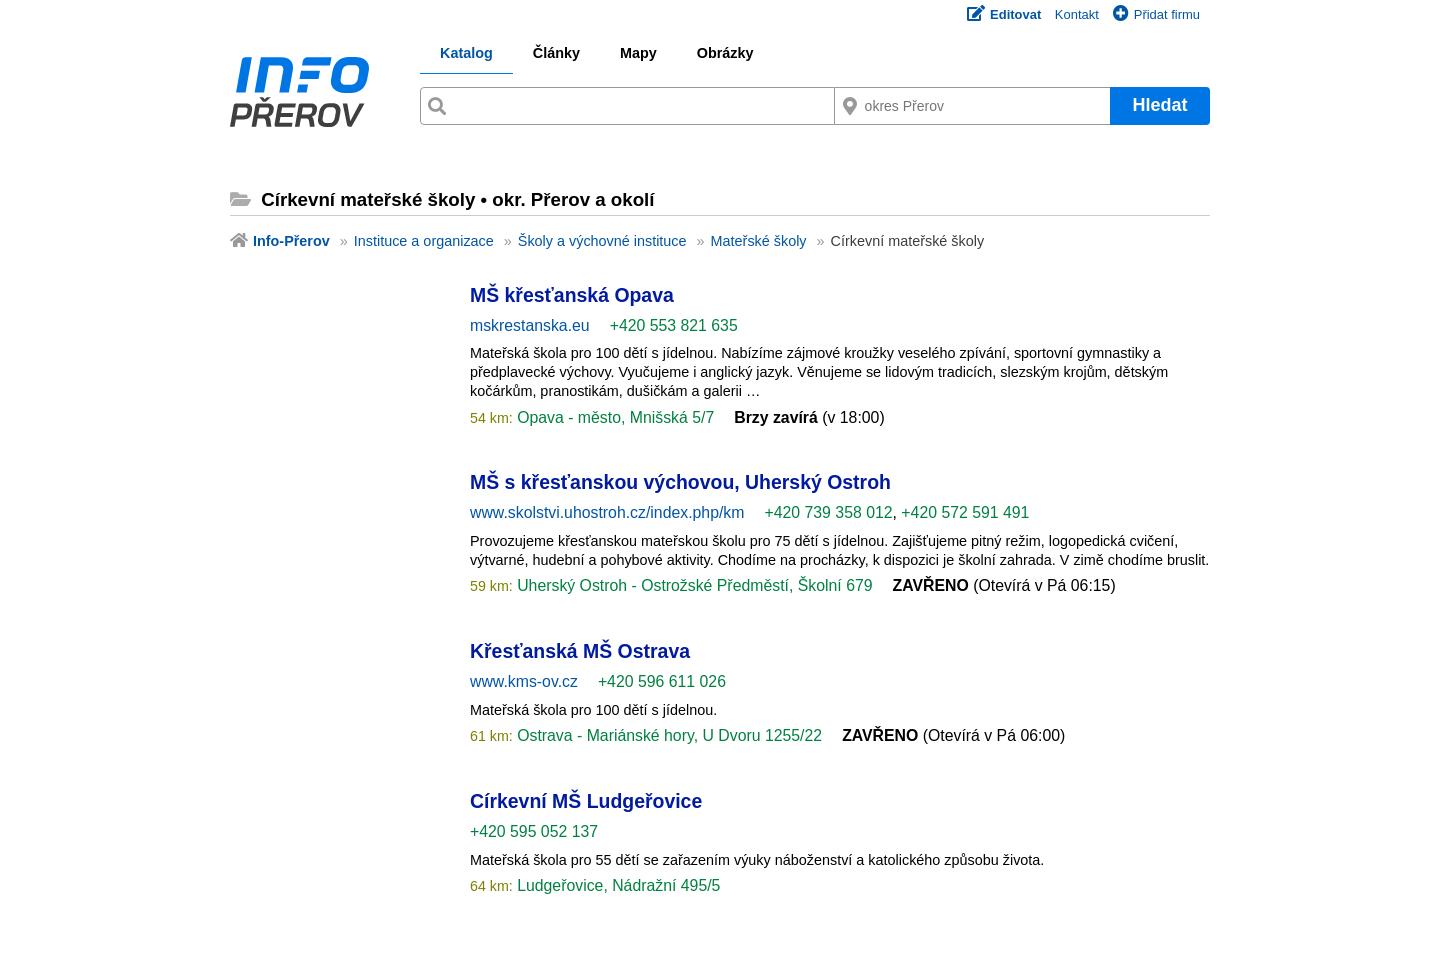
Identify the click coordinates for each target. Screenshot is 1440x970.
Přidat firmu (1156, 14)
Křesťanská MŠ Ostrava (580, 651)
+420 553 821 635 (674, 325)
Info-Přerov (291, 241)
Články (556, 53)
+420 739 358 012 (828, 512)
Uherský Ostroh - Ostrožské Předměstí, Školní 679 (693, 585)
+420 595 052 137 (534, 831)
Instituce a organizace (424, 241)
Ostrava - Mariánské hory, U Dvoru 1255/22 (667, 735)
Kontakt (1077, 14)
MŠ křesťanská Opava (572, 295)
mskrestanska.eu (530, 325)
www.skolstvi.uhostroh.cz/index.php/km (607, 512)
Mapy (638, 53)
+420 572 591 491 (965, 512)
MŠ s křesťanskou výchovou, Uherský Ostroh (680, 482)
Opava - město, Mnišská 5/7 (613, 417)
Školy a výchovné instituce (602, 241)
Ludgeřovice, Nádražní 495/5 (617, 885)
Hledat (1159, 105)
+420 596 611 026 (662, 681)
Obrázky (725, 53)
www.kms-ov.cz (524, 681)
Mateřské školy (759, 241)
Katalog (466, 53)
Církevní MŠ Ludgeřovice (586, 801)
